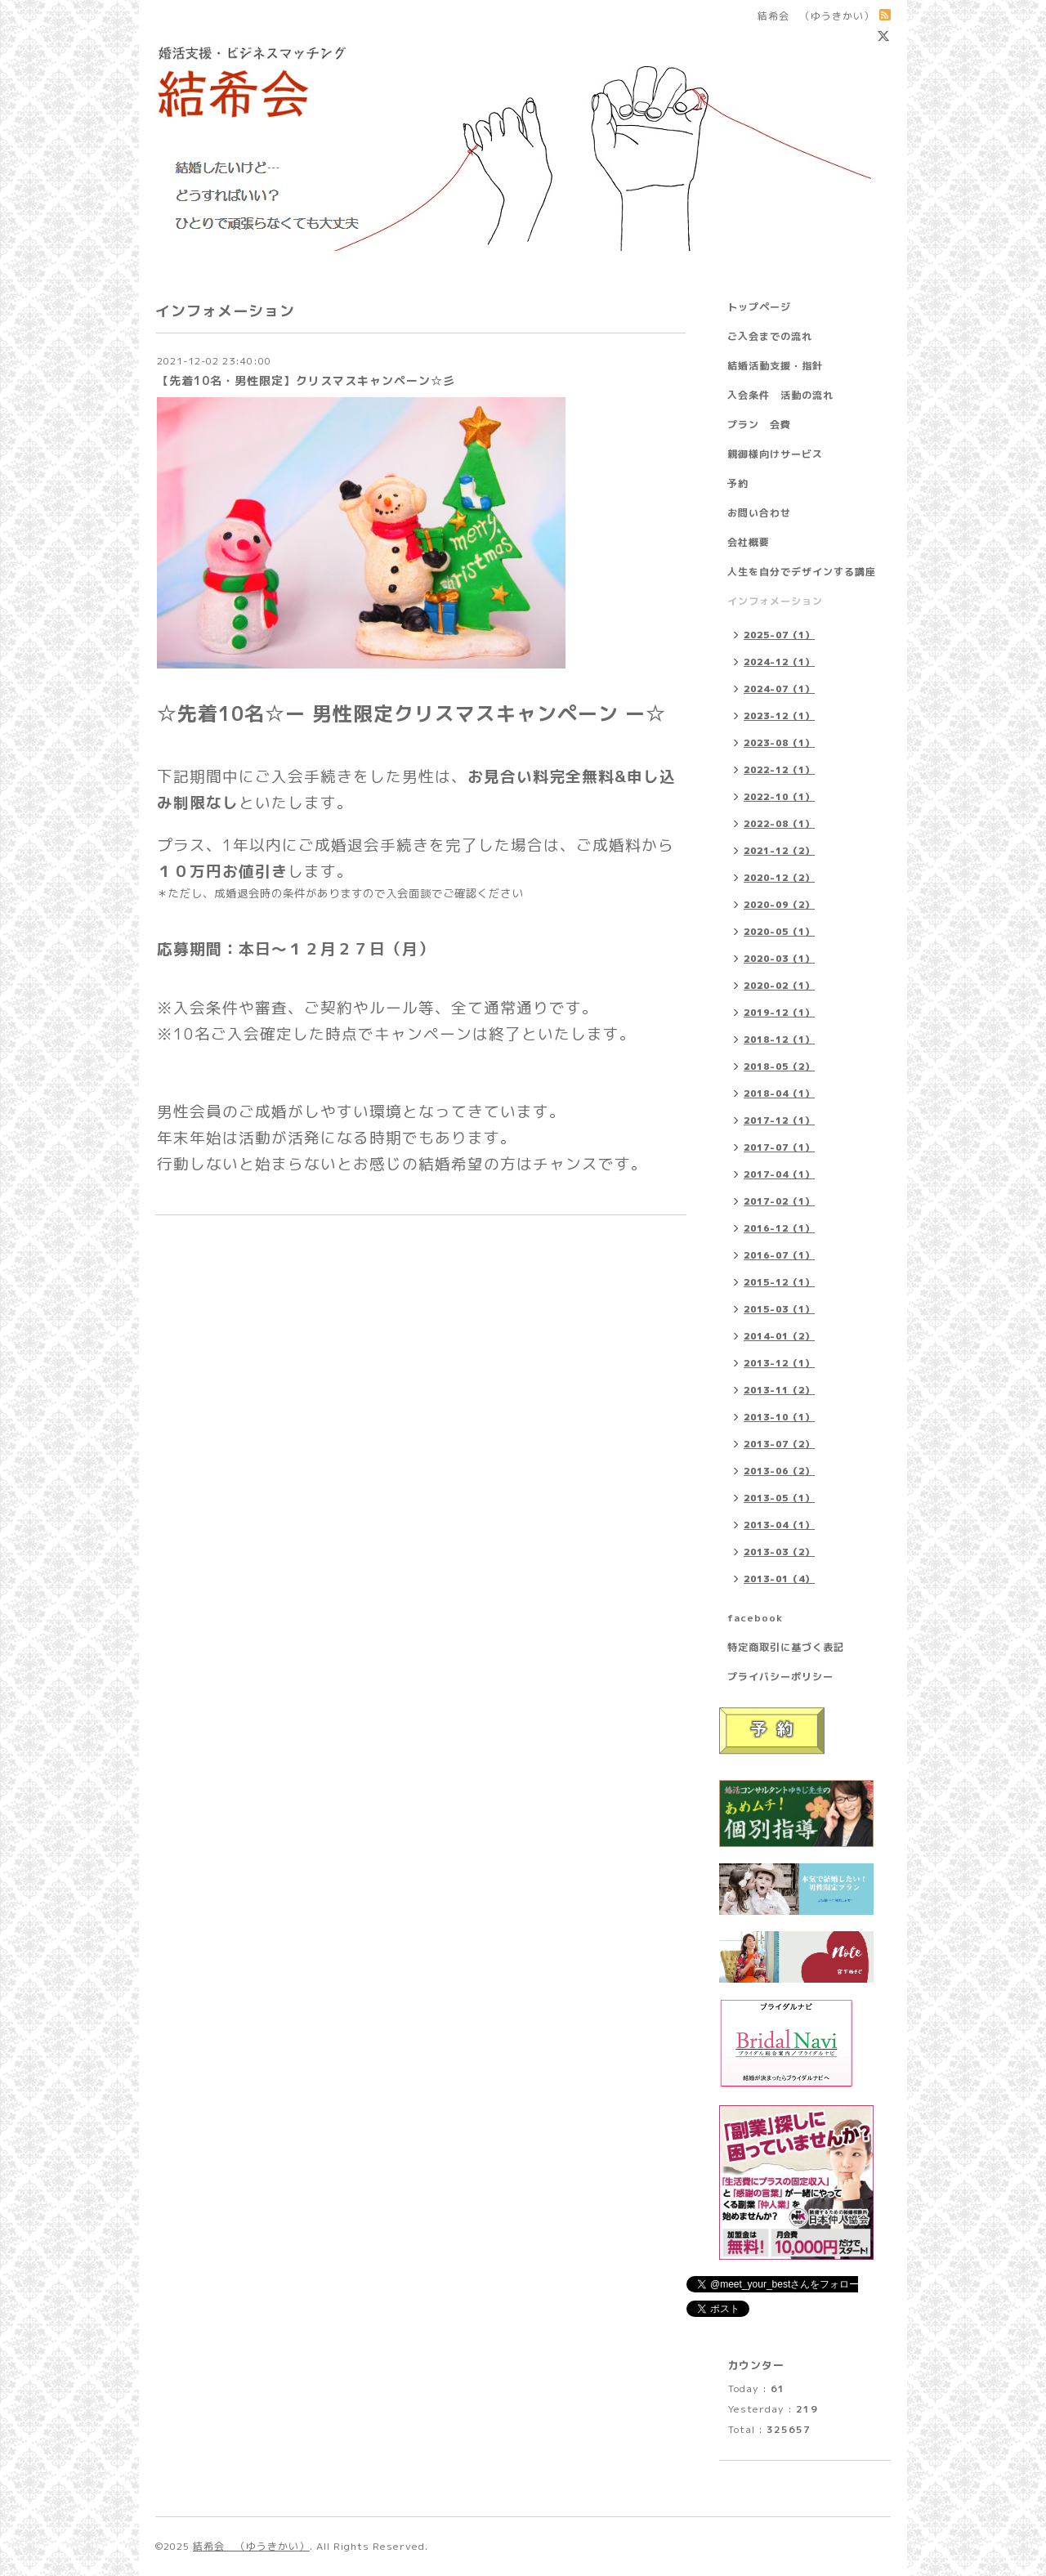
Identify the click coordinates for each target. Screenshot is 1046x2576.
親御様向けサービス (775, 454)
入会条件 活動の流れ (780, 395)
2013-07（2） (779, 1444)
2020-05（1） (779, 931)
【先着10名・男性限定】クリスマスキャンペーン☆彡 (312, 380)
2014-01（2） (779, 1336)
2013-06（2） (779, 1471)
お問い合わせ (759, 513)
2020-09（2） (779, 904)
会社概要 (748, 542)
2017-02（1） (779, 1201)
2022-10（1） (779, 796)
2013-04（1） (779, 1525)
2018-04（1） (779, 1093)
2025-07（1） (779, 635)
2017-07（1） (779, 1147)
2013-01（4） (779, 1578)
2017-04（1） (779, 1174)
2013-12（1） (779, 1363)
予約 (738, 483)
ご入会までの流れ (769, 336)
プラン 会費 (759, 425)
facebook (755, 1618)
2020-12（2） (779, 877)
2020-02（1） (779, 985)
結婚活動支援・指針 (775, 366)
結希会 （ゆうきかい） (251, 2546)
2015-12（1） (779, 1282)
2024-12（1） (779, 662)
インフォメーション (775, 601)
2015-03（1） (779, 1309)
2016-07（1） (779, 1255)
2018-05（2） (779, 1066)
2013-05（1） (779, 1498)
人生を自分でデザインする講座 (801, 572)
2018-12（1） (779, 1039)
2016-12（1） (779, 1228)
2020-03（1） (779, 958)
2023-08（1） (779, 742)
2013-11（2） (779, 1390)
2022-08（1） (779, 823)
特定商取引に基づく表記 (785, 1647)
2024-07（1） (779, 688)
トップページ (759, 307)
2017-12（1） (779, 1120)
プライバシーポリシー (780, 1677)
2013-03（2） (779, 1552)
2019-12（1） (779, 1012)
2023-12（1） (779, 715)
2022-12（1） (779, 769)
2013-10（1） (779, 1417)
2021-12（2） (779, 850)
